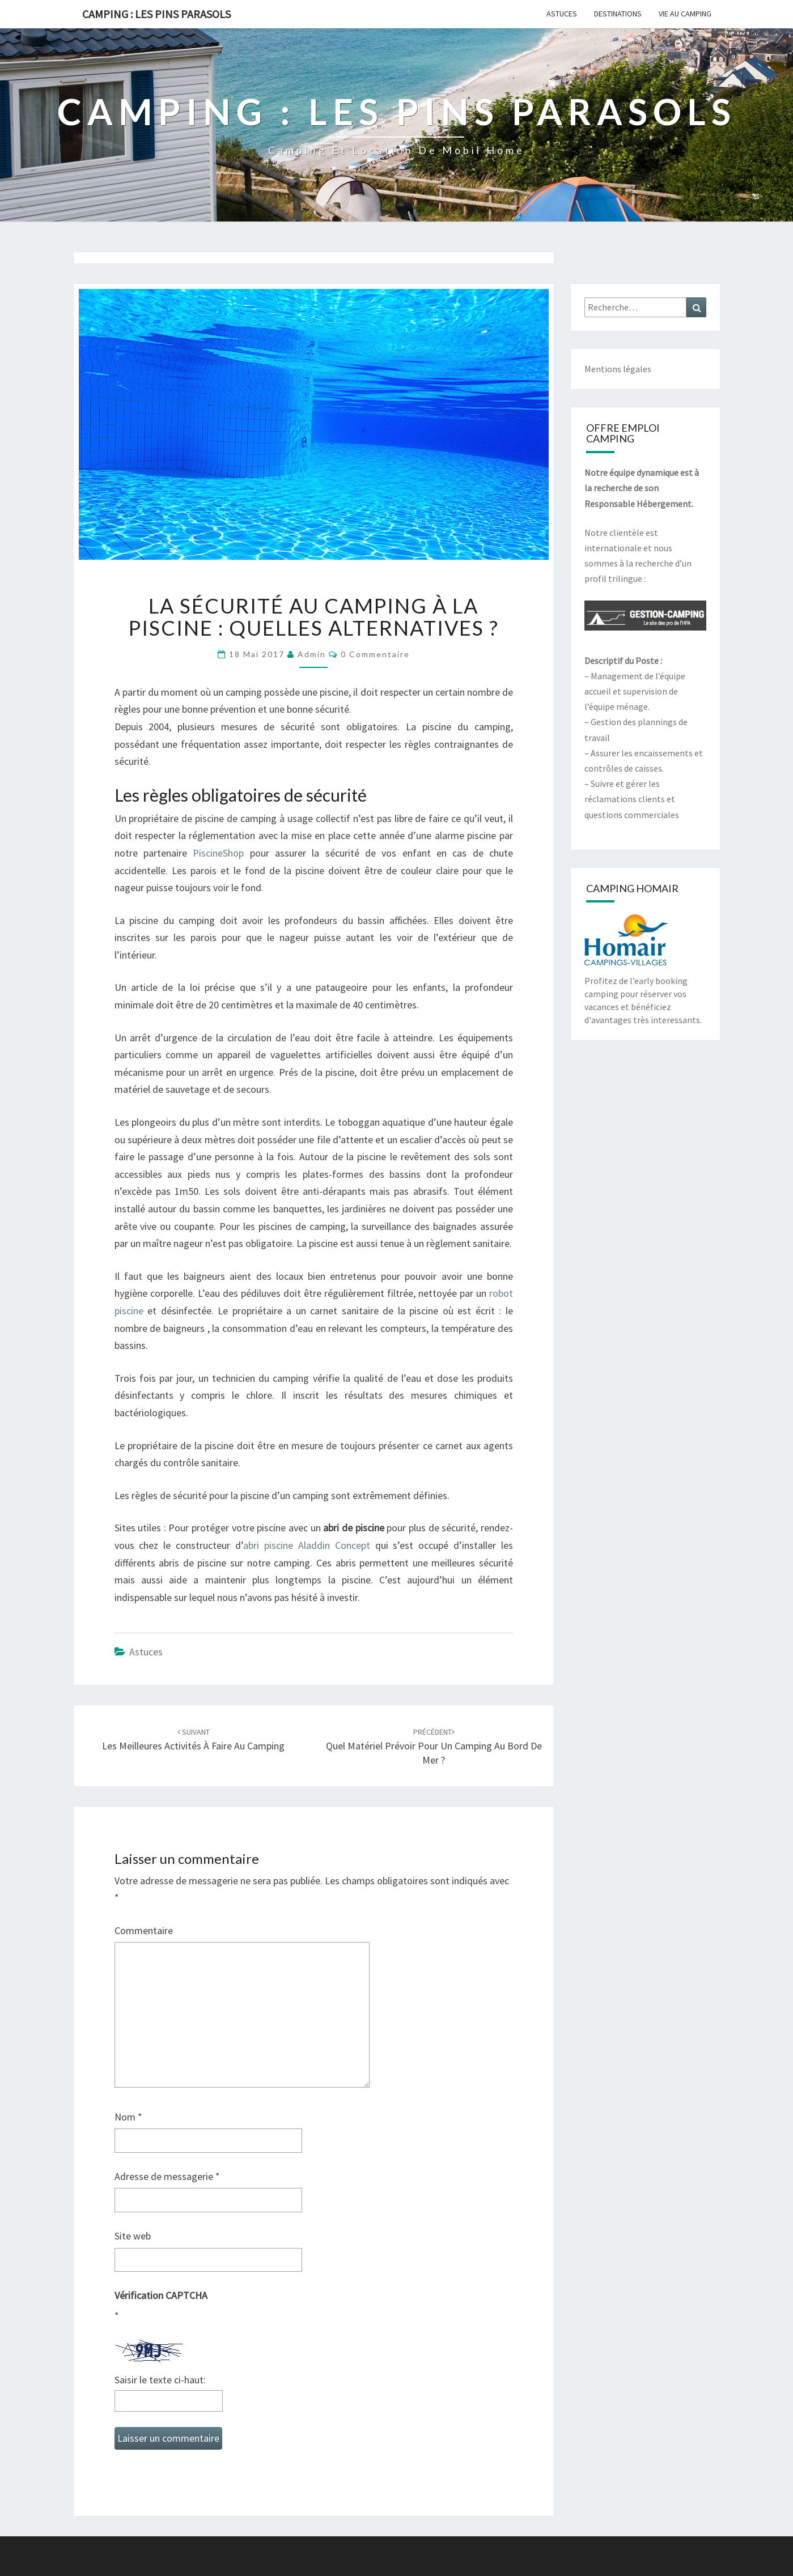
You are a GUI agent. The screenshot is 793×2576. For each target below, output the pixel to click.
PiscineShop (218, 852)
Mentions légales (617, 368)
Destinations (618, 13)
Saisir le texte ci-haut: (160, 2379)
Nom (128, 2116)
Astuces (561, 13)
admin (312, 654)
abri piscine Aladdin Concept (306, 1545)
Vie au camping (685, 13)
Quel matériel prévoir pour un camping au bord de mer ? (434, 1746)
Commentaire (144, 1930)
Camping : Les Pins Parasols (156, 14)
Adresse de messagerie (167, 2176)
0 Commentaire (375, 654)
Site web (133, 2235)
